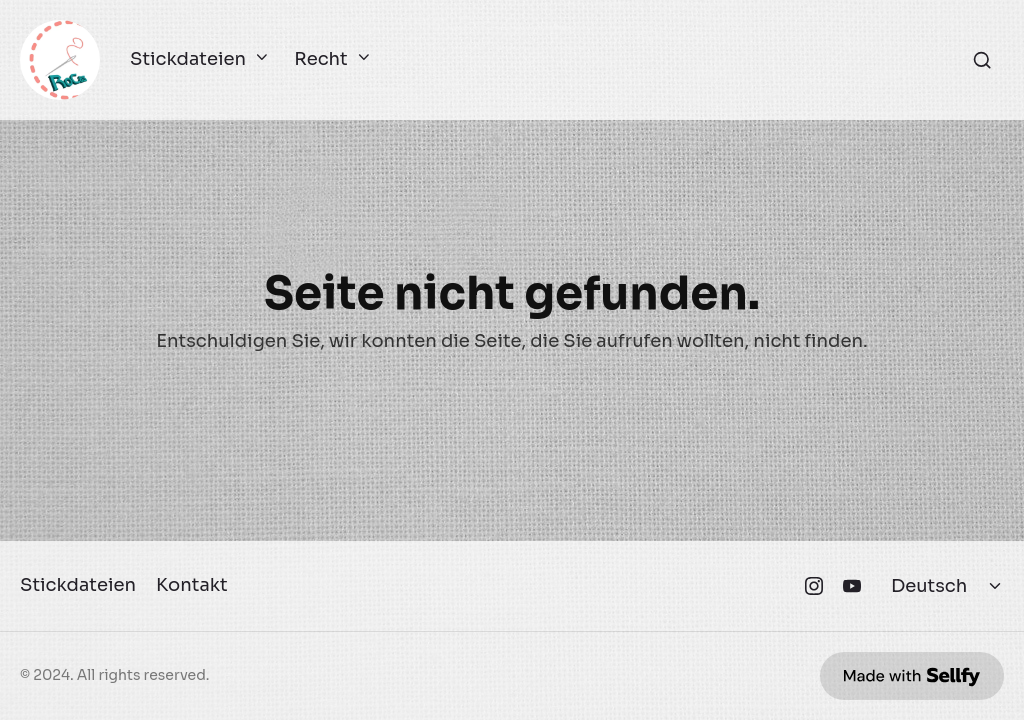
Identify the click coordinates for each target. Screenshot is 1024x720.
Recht (330, 60)
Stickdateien (197, 60)
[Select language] (948, 586)
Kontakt (192, 585)
